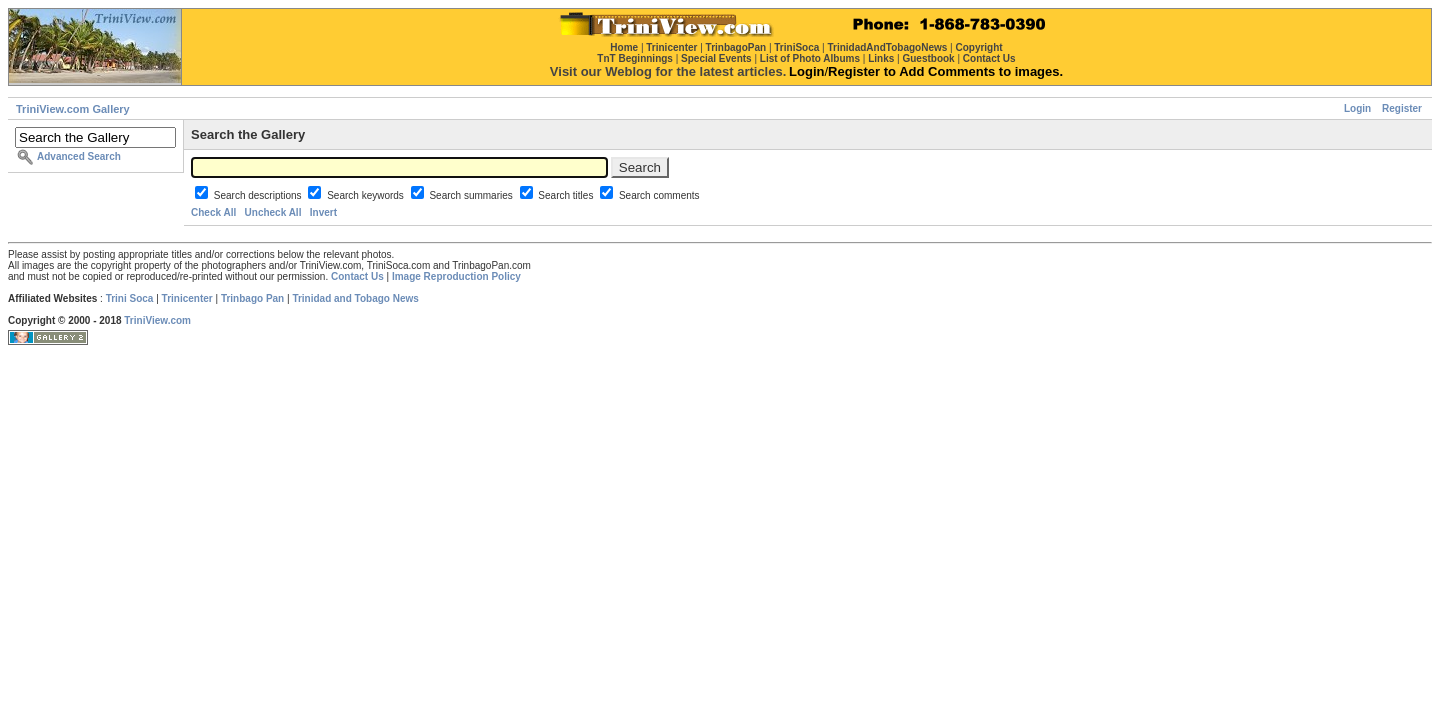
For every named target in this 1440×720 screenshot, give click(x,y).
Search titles (567, 195)
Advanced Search (79, 156)
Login (1357, 108)
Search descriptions (259, 195)
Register (1402, 108)
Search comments (659, 195)
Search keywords (366, 195)
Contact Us (357, 276)
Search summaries (472, 195)
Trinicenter (187, 298)
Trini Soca (130, 298)
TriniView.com (157, 320)
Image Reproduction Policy (456, 276)
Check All (213, 212)
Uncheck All (273, 212)
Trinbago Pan (252, 298)
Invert (323, 212)
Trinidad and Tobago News (355, 298)
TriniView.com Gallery (73, 109)
